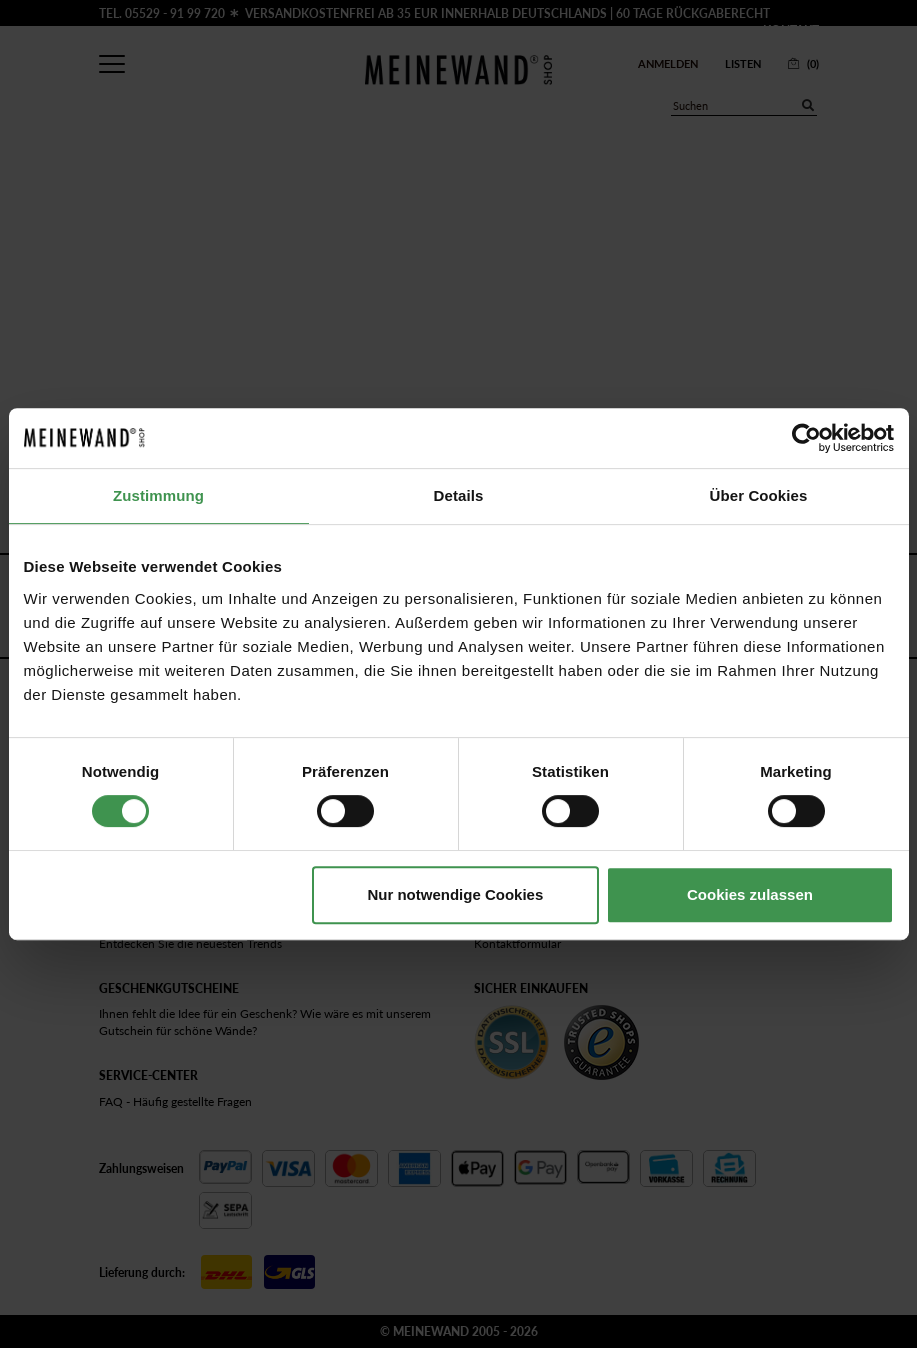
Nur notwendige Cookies (455, 894)
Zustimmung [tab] (158, 495)
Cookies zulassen (750, 894)
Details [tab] (459, 495)
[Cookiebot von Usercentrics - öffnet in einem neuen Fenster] (806, 438)
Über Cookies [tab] (759, 495)
